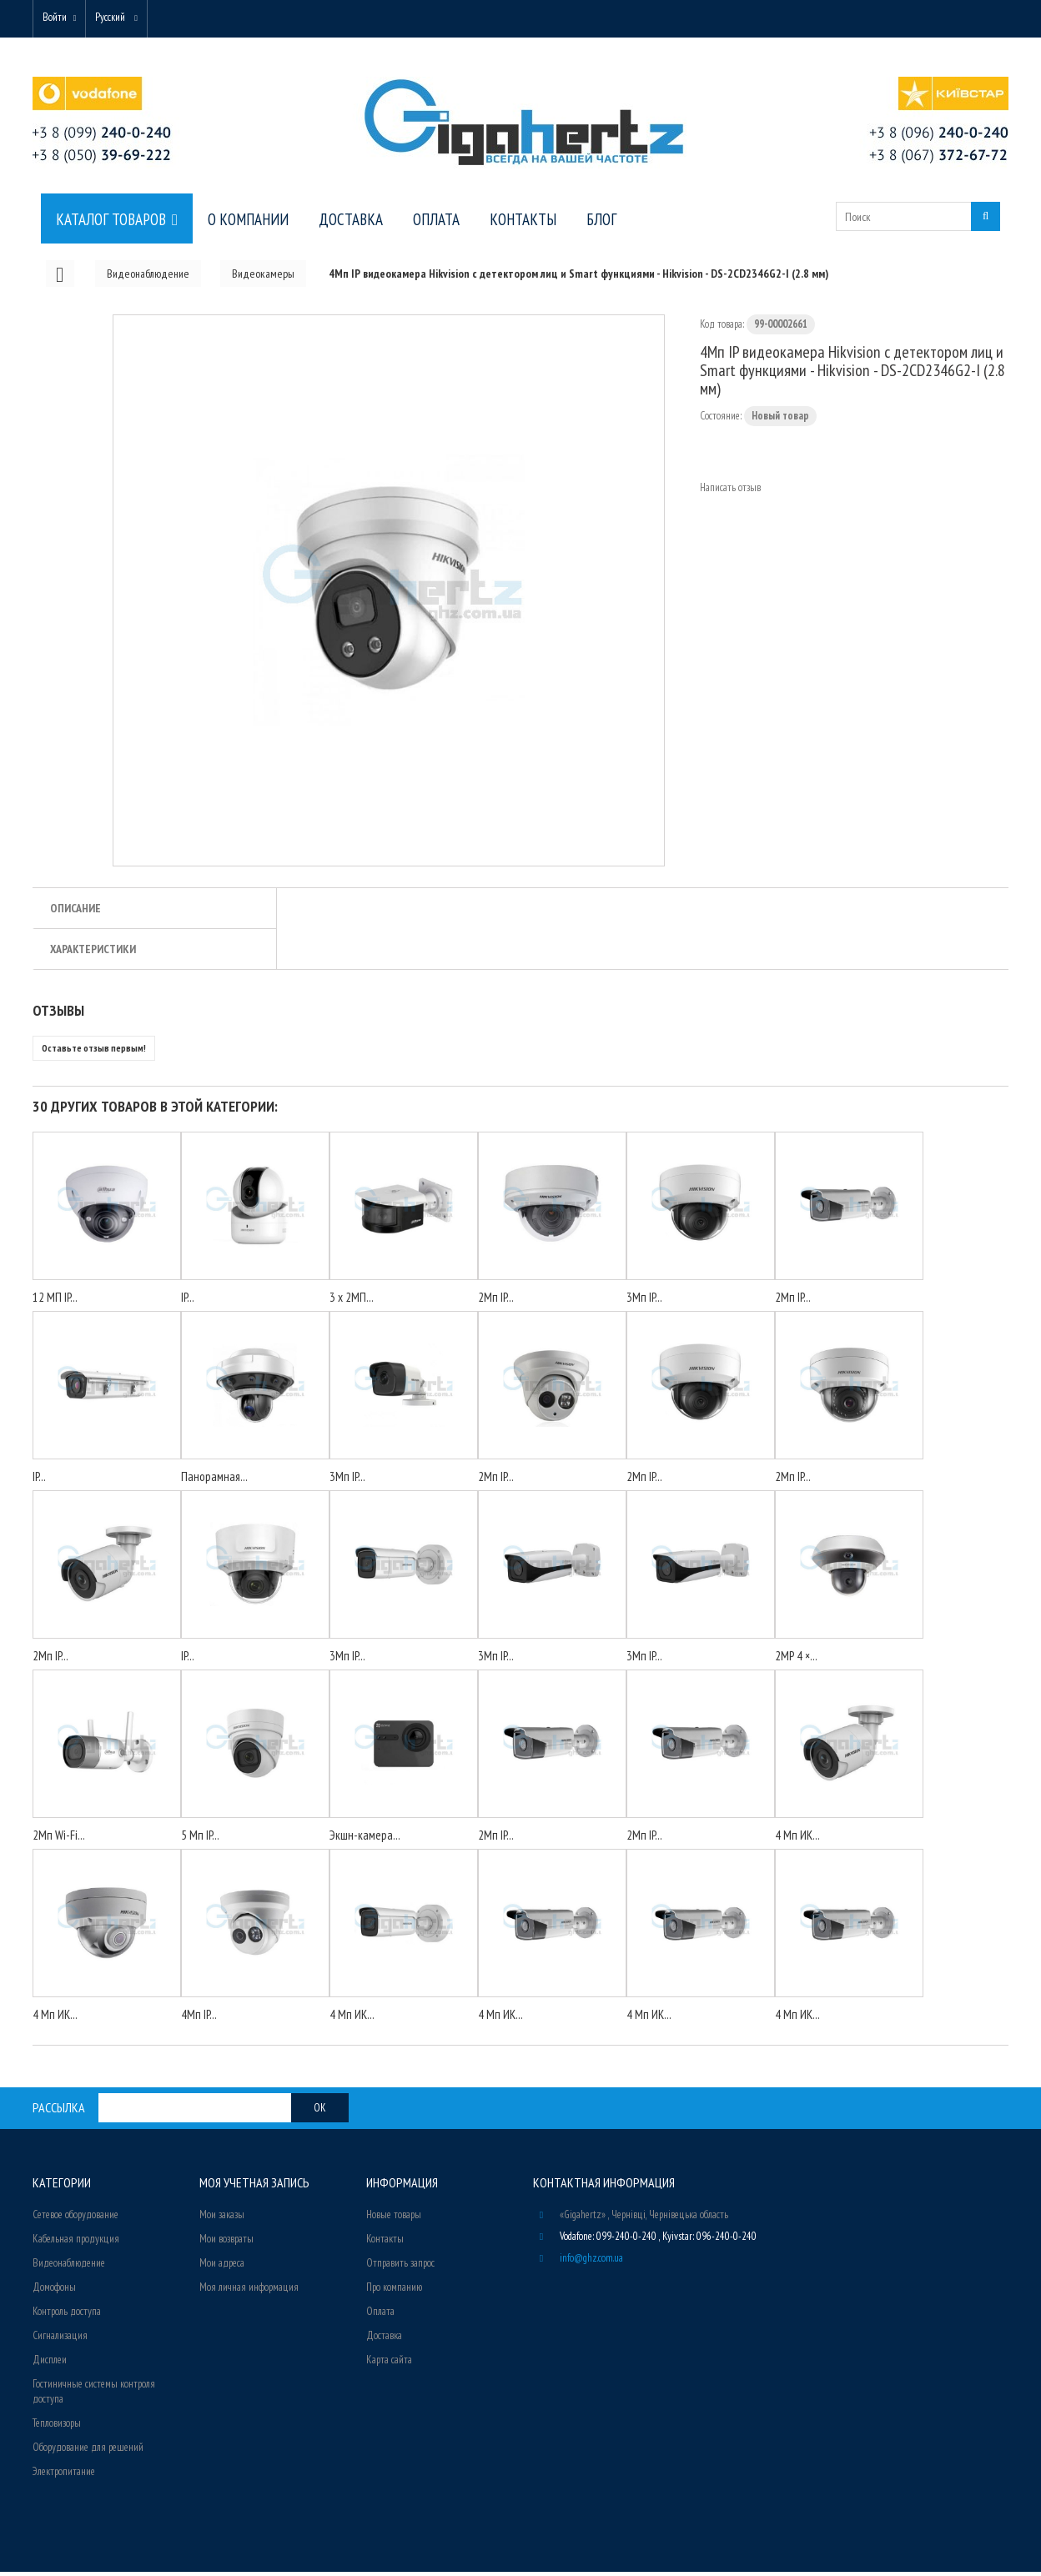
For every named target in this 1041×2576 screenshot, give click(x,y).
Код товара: (722, 328)
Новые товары (393, 2219)
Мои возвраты (226, 2243)
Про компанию (394, 2291)
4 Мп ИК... (797, 1839)
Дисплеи (50, 2364)
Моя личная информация (249, 2291)
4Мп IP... (199, 2018)
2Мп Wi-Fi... (59, 1839)
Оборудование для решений (88, 2451)
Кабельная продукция (76, 2243)
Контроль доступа (67, 2315)
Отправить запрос (400, 2267)
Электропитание (64, 2475)
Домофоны (54, 2291)
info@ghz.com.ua (591, 2262)
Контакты (385, 2243)
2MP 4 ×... (796, 1660)
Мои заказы (221, 2219)
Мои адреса (221, 2267)
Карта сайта (389, 2364)
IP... (187, 1301)
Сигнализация (60, 2339)
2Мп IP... (496, 1301)
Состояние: (721, 420)
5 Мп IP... (200, 1839)
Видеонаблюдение (69, 2267)
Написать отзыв (730, 492)
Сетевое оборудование (75, 2219)
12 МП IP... (55, 1301)
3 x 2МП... (351, 1301)
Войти (59, 19)
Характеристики (93, 953)
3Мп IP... (644, 1301)
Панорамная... (214, 1481)
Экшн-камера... (364, 1839)
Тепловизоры (57, 2427)
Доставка (384, 2339)
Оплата (380, 2315)
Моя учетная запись (254, 2186)
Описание (75, 912)
